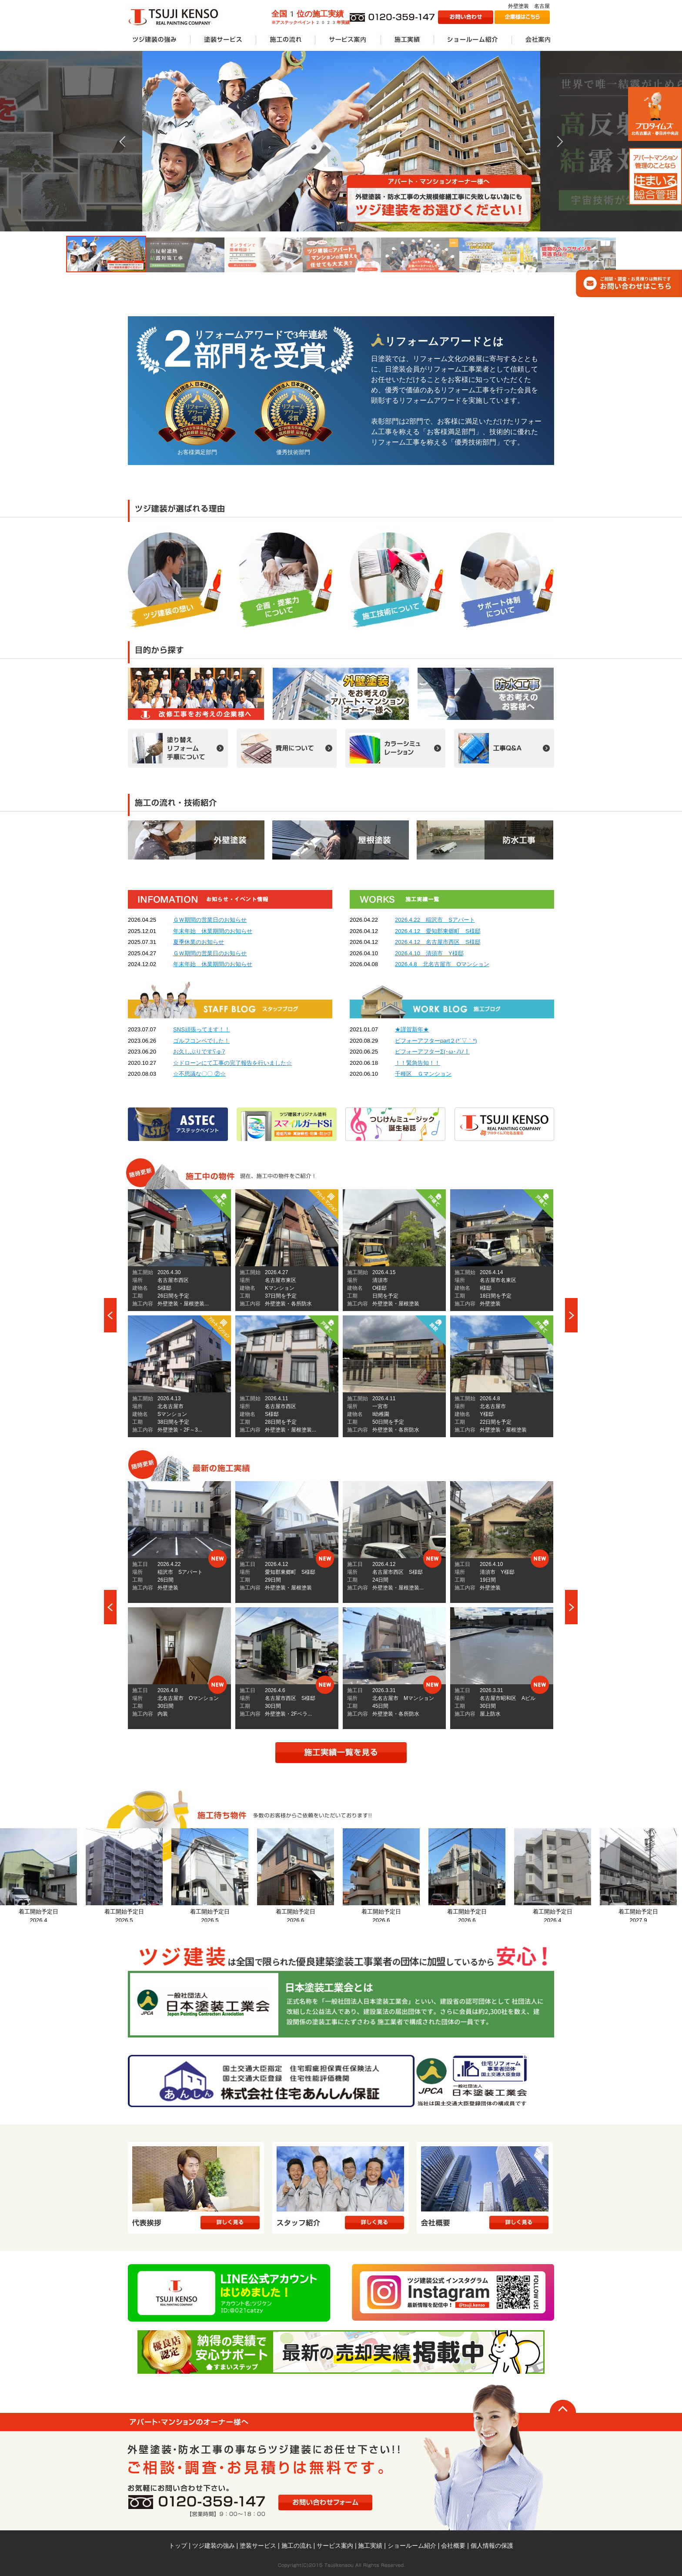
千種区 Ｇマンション (423, 1074)
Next (571, 1315)
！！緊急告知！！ (417, 1063)
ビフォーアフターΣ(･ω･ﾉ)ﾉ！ (432, 1051)
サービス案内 (335, 2545)
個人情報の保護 (492, 2545)
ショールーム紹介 (412, 2545)
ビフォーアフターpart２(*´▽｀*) (436, 1040)
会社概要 (453, 2545)
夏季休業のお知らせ (198, 942)
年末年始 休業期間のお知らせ (212, 931)
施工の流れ (296, 2545)
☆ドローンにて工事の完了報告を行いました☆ (232, 1063)
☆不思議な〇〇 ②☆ (199, 1074)
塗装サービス (258, 2545)
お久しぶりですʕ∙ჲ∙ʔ (199, 1051)
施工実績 (370, 2545)
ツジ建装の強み (213, 2545)
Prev (110, 1315)
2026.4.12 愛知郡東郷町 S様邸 (438, 931)
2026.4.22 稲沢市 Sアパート (435, 920)
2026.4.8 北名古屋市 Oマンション (442, 964)
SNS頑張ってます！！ (201, 1029)
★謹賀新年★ (412, 1029)
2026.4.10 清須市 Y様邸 (429, 953)
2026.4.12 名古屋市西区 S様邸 (438, 942)
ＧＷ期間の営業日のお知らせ (210, 920)
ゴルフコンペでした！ (201, 1040)
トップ (178, 2545)
